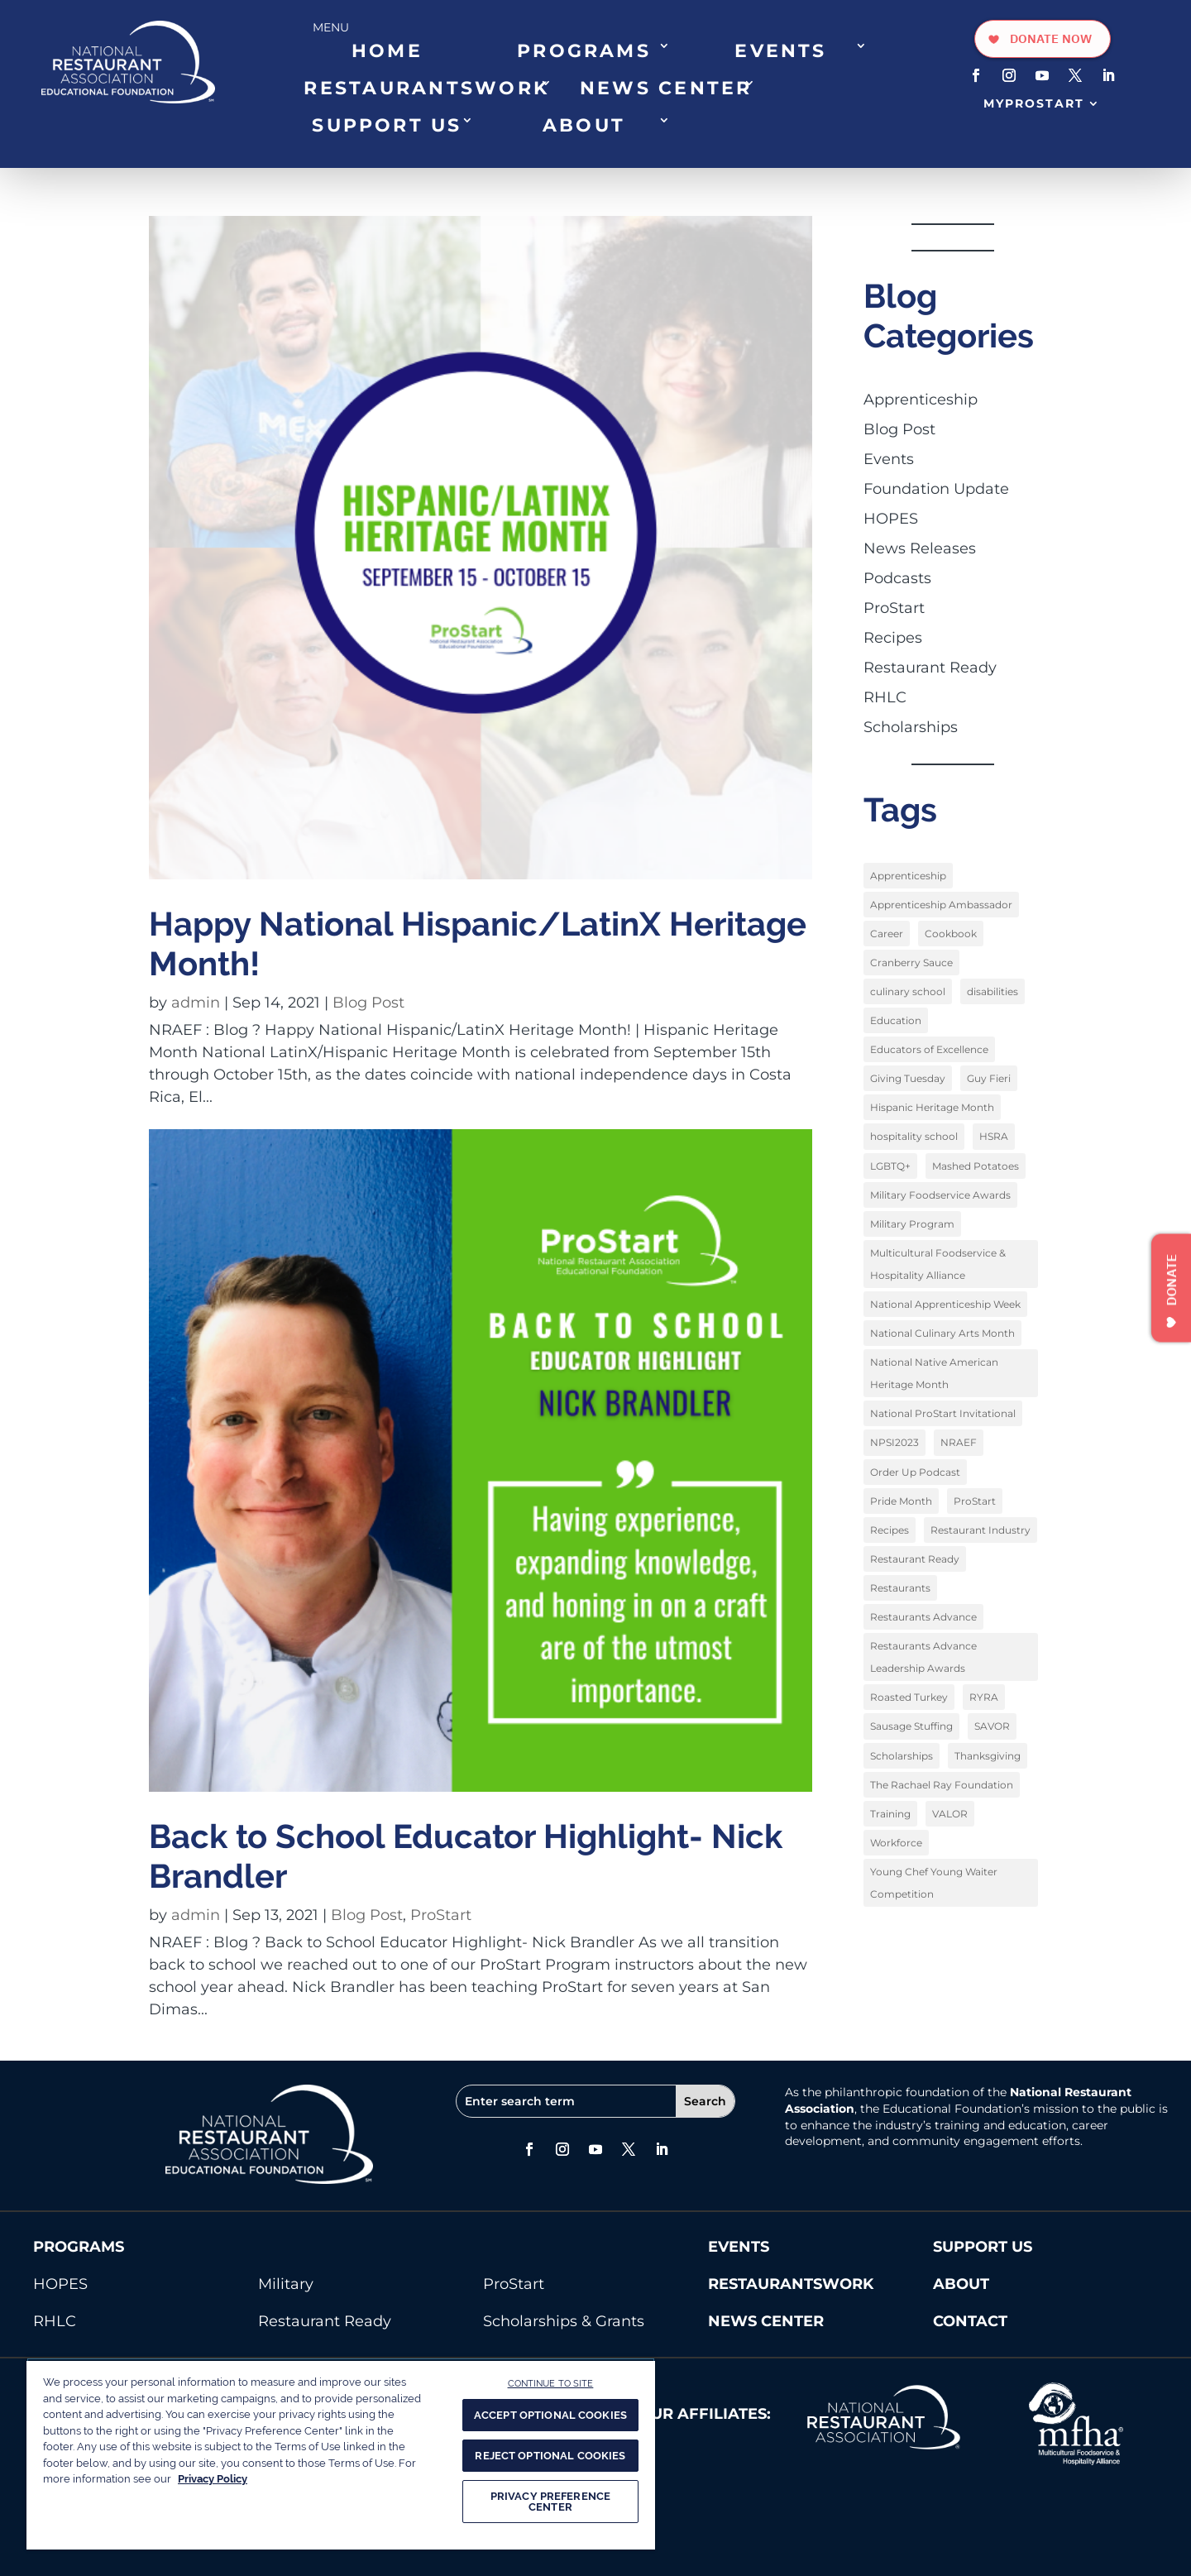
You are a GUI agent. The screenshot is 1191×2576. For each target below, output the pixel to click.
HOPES (890, 519)
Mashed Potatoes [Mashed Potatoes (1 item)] (975, 1165)
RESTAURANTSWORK (426, 87)
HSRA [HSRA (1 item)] (993, 1136)
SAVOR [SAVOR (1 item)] (992, 1724)
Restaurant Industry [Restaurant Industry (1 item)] (980, 1528)
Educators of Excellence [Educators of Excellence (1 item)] (929, 1049)
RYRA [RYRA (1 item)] (983, 1695)
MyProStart (1034, 103)
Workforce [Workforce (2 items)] (896, 1840)
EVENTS (780, 50)
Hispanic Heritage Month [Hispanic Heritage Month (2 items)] (932, 1107)
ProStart (440, 1915)
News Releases (919, 548)
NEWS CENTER (666, 87)
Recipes (892, 638)
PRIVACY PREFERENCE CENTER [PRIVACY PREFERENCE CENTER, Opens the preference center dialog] (550, 2501)
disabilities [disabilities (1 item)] (992, 991)
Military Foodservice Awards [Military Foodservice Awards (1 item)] (940, 1194)
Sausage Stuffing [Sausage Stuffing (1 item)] (911, 1724)
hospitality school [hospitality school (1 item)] (914, 1136)
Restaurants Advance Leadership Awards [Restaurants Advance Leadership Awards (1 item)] (923, 1655)
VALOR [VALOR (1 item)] (950, 1811)
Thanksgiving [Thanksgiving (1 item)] (987, 1753)
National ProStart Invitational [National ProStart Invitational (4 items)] (943, 1412)
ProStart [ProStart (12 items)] (975, 1499)
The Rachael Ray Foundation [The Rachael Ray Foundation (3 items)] (941, 1782)
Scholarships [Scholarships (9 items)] (901, 1753)
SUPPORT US (387, 125)
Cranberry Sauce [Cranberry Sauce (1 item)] (911, 962)
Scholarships (910, 727)
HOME (387, 50)
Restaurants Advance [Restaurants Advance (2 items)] (923, 1615)
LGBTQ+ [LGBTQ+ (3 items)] (890, 1165)
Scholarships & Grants (563, 2321)
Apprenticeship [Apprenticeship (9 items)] (908, 875)
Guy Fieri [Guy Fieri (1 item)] (989, 1078)
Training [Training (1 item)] (890, 1811)
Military (285, 2284)
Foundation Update (936, 489)
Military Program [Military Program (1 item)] (912, 1223)
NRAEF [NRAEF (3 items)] (958, 1441)
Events (888, 459)
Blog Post (368, 1003)
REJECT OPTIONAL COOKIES (550, 2455)
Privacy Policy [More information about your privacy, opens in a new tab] (212, 2479)
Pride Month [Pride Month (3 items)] (901, 1499)
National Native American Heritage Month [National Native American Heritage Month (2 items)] (934, 1372)
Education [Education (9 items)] (895, 1020)
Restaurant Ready (930, 667)
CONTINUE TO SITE (551, 2383)
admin (195, 1003)
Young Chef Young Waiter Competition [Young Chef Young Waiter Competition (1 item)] (933, 1880)
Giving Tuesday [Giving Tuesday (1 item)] (907, 1078)
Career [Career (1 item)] (886, 933)
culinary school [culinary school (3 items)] (907, 991)
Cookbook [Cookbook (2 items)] (951, 933)
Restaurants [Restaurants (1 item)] (900, 1586)
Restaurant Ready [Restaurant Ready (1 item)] (914, 1557)
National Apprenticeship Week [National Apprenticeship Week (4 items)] (945, 1303)
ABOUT (584, 125)
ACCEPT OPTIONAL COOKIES (550, 2415)
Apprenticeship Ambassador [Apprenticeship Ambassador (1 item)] (941, 904)
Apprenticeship (920, 399)
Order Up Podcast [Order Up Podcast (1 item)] (915, 1470)
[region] (340, 2454)
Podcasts (897, 578)
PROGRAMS (584, 50)
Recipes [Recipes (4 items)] (889, 1528)
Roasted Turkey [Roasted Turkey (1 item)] (909, 1695)
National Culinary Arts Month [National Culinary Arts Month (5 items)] (942, 1332)
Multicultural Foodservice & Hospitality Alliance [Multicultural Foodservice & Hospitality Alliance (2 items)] (938, 1263)
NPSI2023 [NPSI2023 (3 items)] (894, 1441)
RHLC (884, 697)
